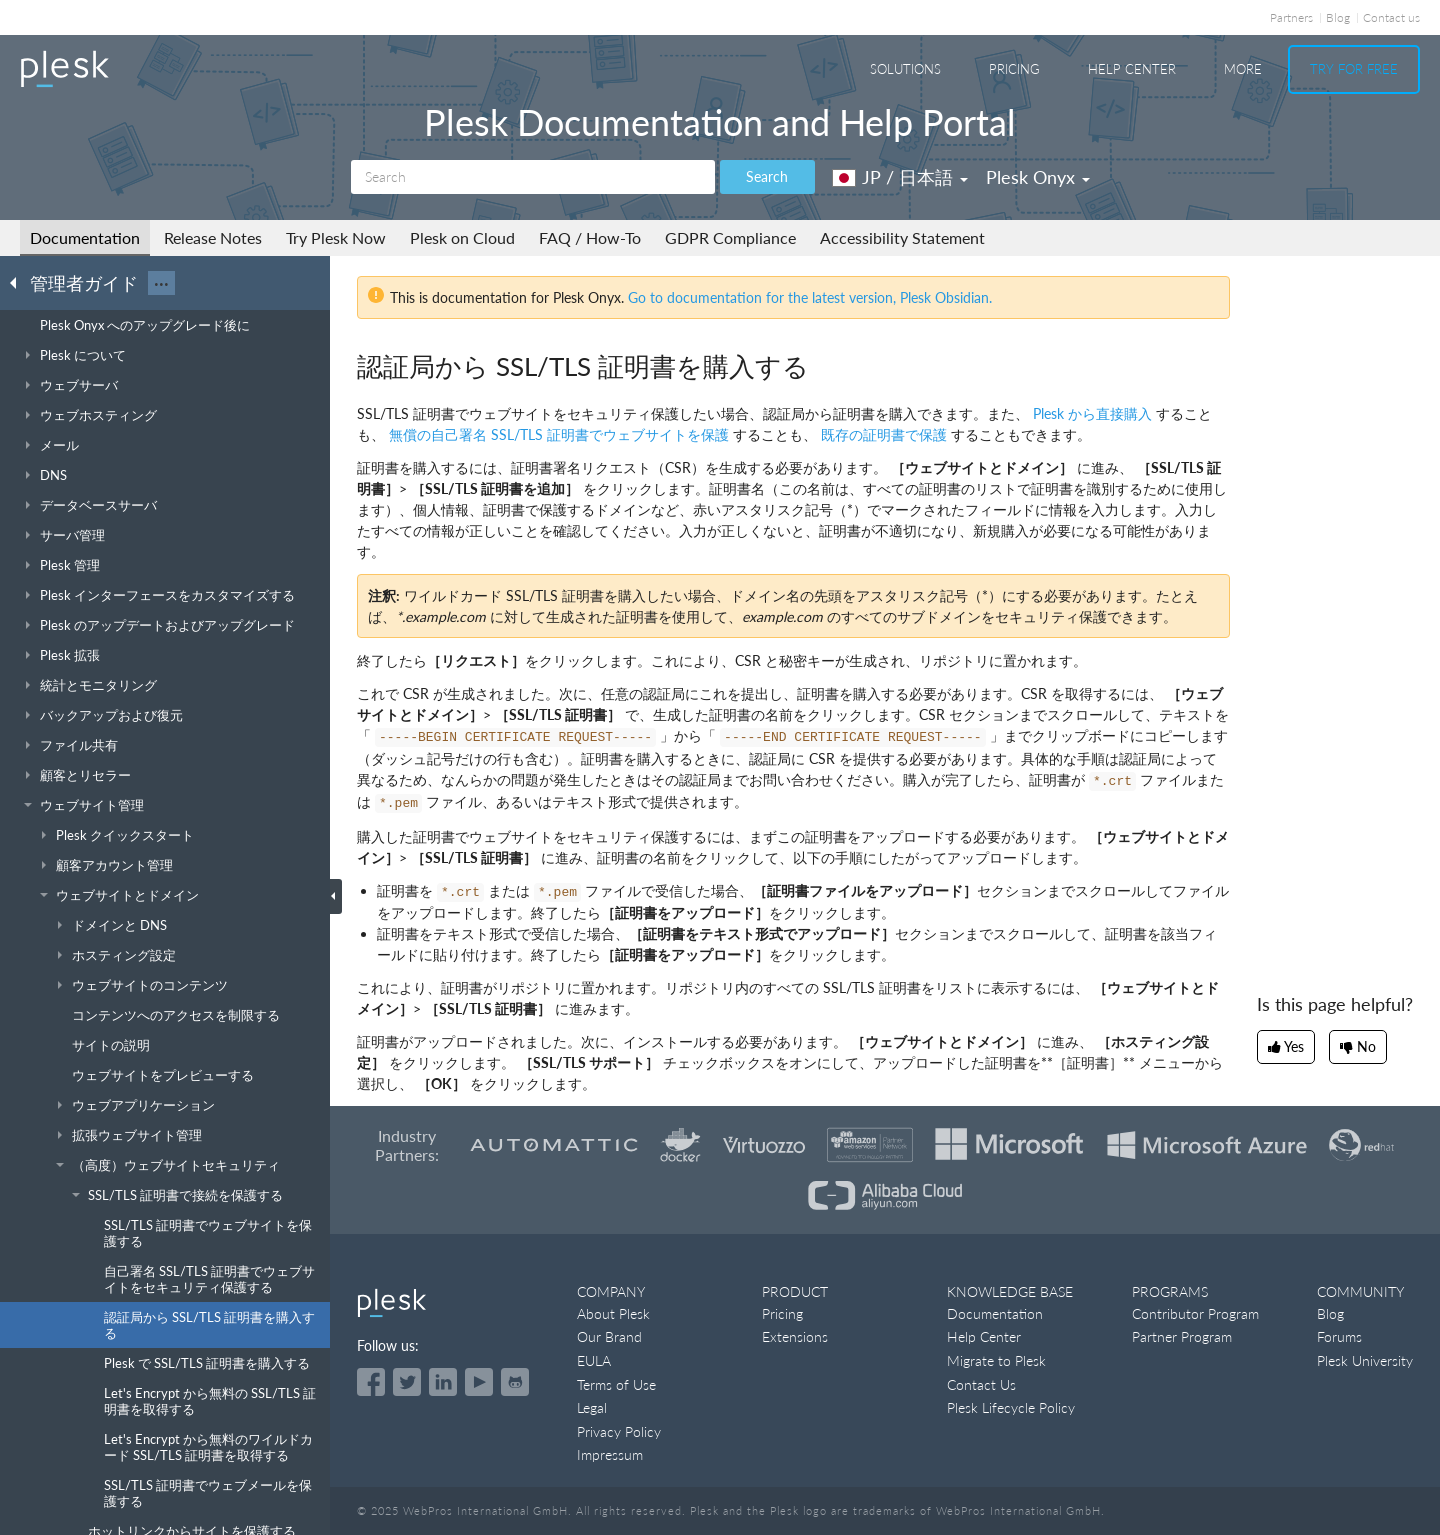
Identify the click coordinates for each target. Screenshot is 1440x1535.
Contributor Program (1195, 1313)
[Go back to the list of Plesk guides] (19, 282)
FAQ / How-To (590, 237)
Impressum (610, 1454)
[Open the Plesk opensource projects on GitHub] (515, 1382)
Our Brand (609, 1336)
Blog (1338, 17)
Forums (1339, 1336)
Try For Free (1354, 69)
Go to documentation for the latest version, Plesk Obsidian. (810, 297)
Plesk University (1365, 1360)
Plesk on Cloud (462, 237)
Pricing (1014, 69)
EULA (594, 1360)
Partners (1291, 17)
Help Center (1132, 69)
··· (161, 283)
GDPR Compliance (730, 237)
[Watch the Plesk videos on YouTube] (479, 1382)
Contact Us (981, 1384)
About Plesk (613, 1313)
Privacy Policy (619, 1431)
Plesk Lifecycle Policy (1011, 1407)
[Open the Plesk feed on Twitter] (407, 1382)
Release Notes (213, 237)
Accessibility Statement (902, 237)
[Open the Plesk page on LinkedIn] (443, 1382)
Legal (592, 1407)
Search (767, 176)
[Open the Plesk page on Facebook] (371, 1382)
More (1243, 69)
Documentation (85, 237)
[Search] (533, 177)
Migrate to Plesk (996, 1360)
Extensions (795, 1336)
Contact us (1391, 17)
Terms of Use (616, 1384)
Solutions (905, 69)
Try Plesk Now (336, 237)
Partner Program (1182, 1336)
